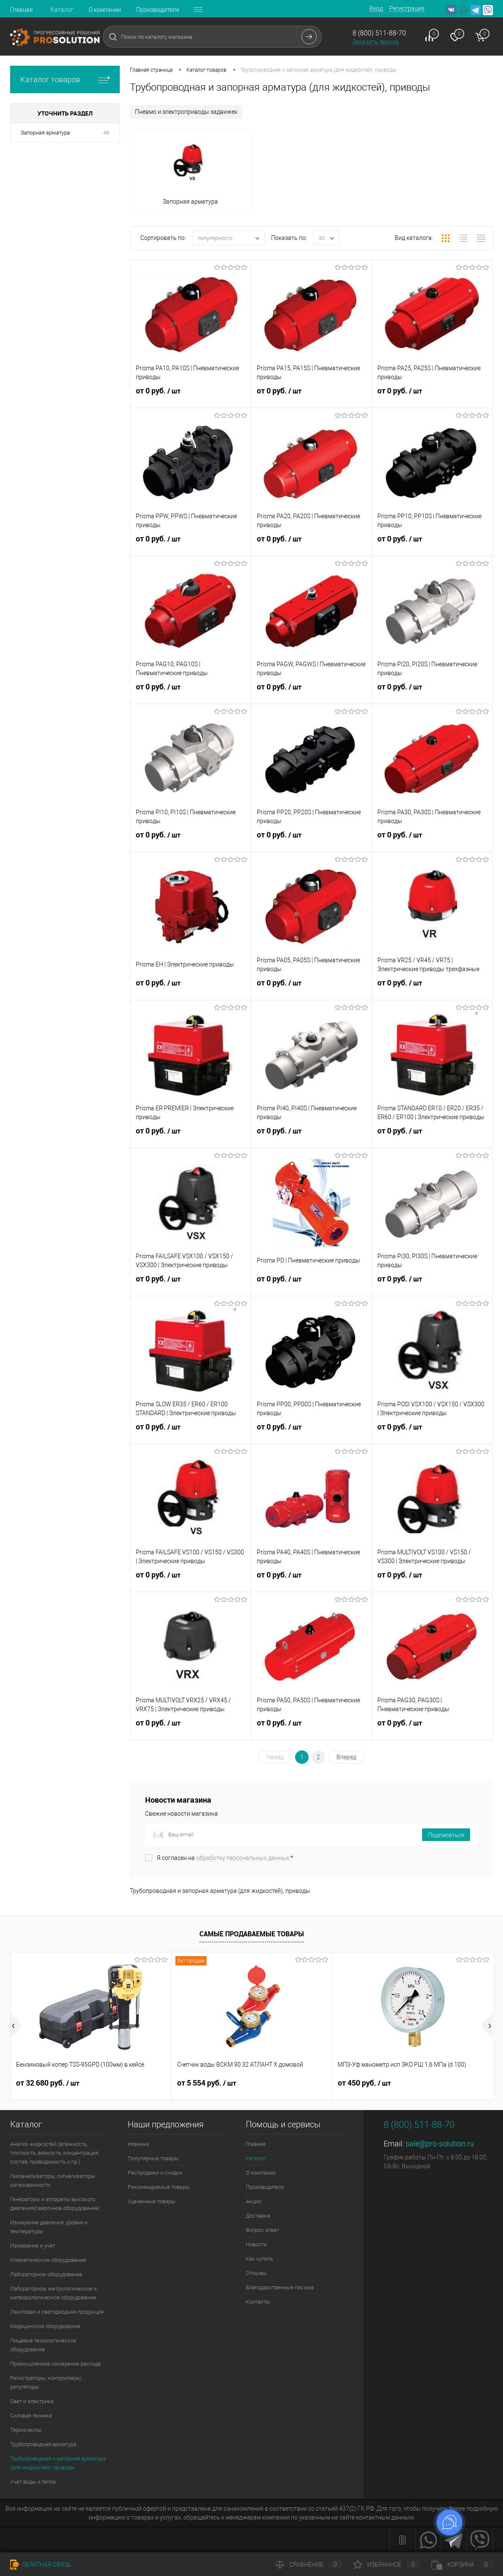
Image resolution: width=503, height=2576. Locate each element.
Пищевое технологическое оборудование (43, 2345)
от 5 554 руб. (206, 2083)
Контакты (258, 2302)
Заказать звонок (375, 41)
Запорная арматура (45, 132)
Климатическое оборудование (48, 2260)
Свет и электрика (32, 2401)
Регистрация (407, 8)
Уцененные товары (151, 2201)
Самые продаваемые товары (251, 1933)
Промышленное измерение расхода (55, 2364)
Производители (157, 9)
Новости (256, 2244)
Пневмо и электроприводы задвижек (186, 111)
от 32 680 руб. (47, 2083)
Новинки (138, 2144)
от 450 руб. (364, 2083)
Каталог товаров (65, 79)
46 (106, 132)
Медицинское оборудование (45, 2326)
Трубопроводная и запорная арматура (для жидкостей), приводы (57, 2463)
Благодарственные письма (280, 2287)
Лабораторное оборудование (46, 2274)
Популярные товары (153, 2158)
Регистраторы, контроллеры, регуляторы (46, 2382)
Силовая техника (31, 2415)
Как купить (259, 2259)
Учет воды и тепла (33, 2482)
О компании (105, 9)
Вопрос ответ (262, 2230)
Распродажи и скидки (155, 2173)
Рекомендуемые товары (159, 2187)
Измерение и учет (32, 2245)
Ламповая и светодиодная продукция (57, 2312)
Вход (376, 8)
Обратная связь (40, 2564)
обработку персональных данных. (243, 1858)
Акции (253, 2201)
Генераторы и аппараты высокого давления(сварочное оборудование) (55, 2203)
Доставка (258, 2216)
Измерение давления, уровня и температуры (48, 2226)
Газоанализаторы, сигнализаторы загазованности (52, 2180)
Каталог (62, 9)
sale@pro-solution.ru (440, 2143)
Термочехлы (26, 2430)
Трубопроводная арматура (43, 2444)
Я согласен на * (225, 1858)
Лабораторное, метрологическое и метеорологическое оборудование (53, 2293)
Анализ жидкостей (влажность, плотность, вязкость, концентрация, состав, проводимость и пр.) (54, 2153)
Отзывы (256, 2273)
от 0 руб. (190, 396)
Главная (21, 9)
